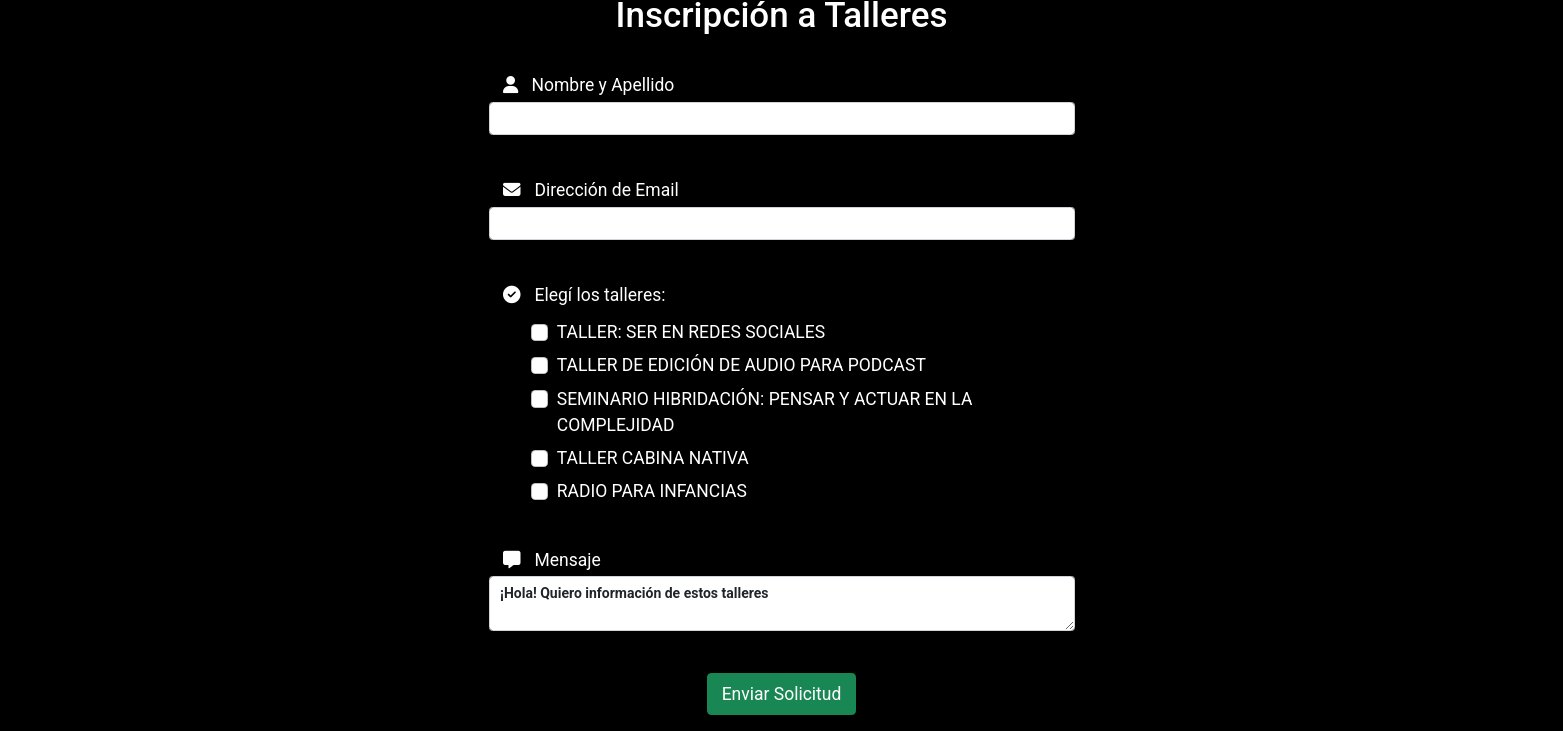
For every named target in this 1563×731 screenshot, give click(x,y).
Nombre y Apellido (589, 85)
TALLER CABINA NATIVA (653, 458)
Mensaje (552, 560)
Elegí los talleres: (584, 295)
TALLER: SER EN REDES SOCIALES (691, 332)
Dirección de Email (591, 190)
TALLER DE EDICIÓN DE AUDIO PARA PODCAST (741, 365)
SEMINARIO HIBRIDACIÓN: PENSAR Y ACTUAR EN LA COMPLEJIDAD (765, 412)
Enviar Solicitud (782, 694)
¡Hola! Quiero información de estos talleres (782, 603)
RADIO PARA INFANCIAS (652, 491)
